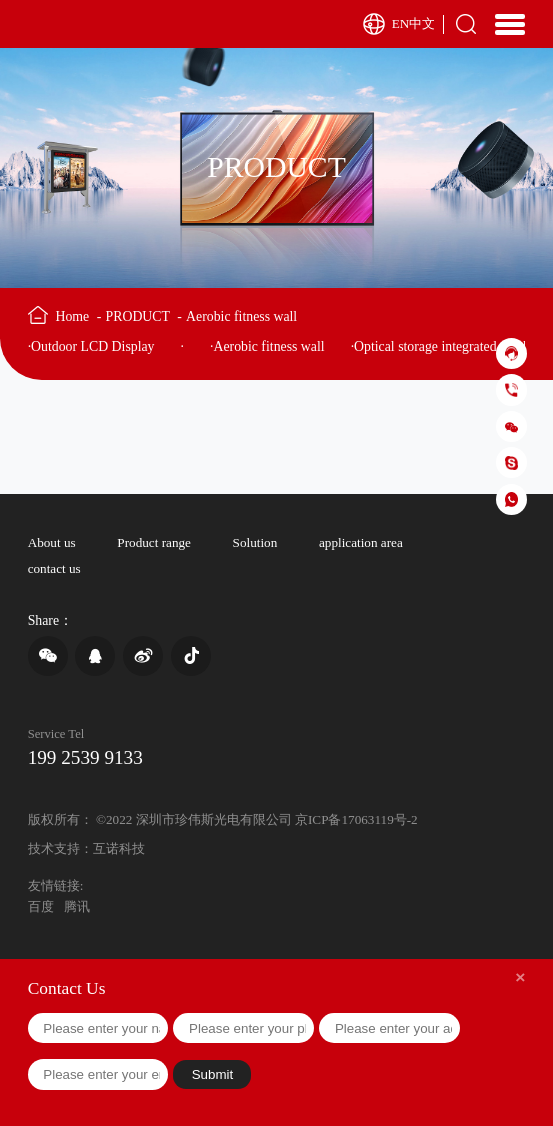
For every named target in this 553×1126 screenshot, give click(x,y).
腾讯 (77, 906)
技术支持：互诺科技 (86, 848)
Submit (212, 1074)
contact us (54, 568)
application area (361, 542)
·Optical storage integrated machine (449, 347)
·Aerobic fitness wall (267, 347)
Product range (154, 542)
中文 (422, 23)
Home (78, 317)
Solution (255, 542)
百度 (41, 906)
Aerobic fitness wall (241, 317)
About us (52, 542)
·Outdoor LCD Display (91, 347)
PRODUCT (144, 317)
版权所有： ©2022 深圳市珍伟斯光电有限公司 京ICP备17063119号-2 (223, 819)
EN (401, 23)
